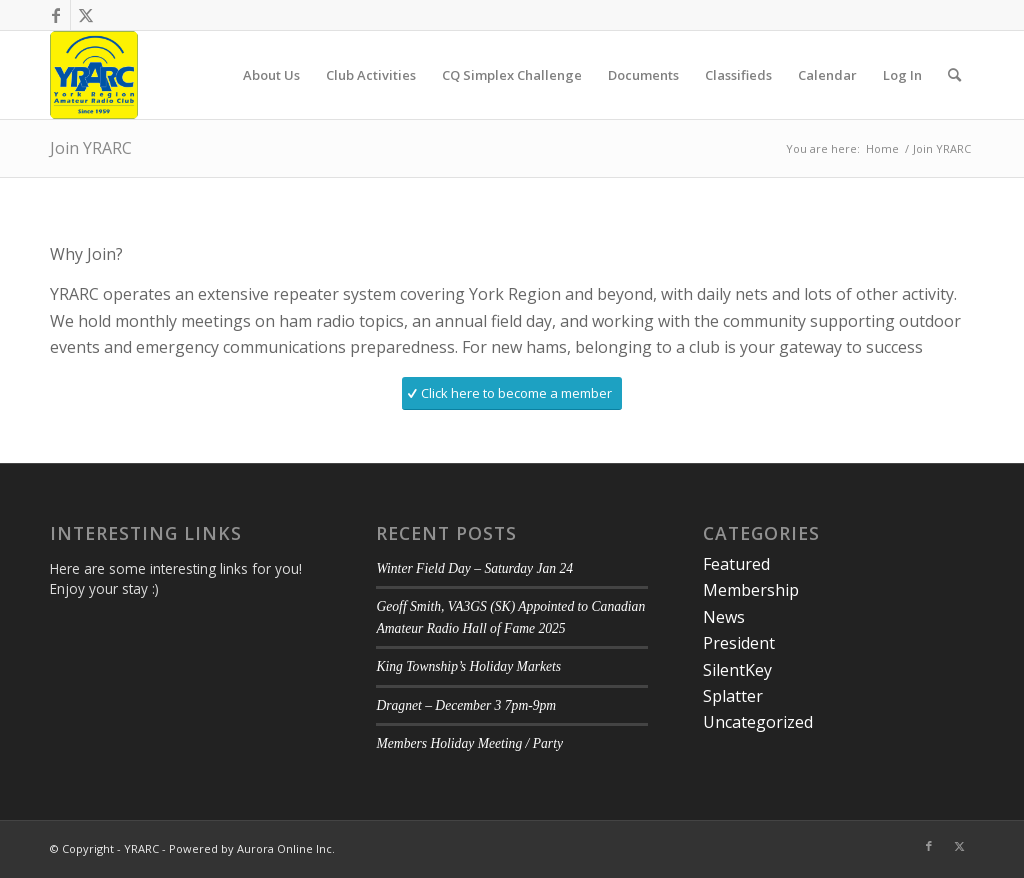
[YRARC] (94, 75)
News (724, 617)
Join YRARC (91, 148)
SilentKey (737, 670)
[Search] (954, 75)
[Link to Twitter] (86, 15)
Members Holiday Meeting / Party (469, 743)
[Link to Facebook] (55, 15)
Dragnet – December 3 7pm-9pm (466, 705)
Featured (736, 564)
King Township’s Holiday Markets (468, 666)
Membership (751, 590)
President (739, 643)
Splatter (733, 696)
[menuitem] (271, 75)
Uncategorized (758, 722)
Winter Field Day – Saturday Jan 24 (474, 568)
